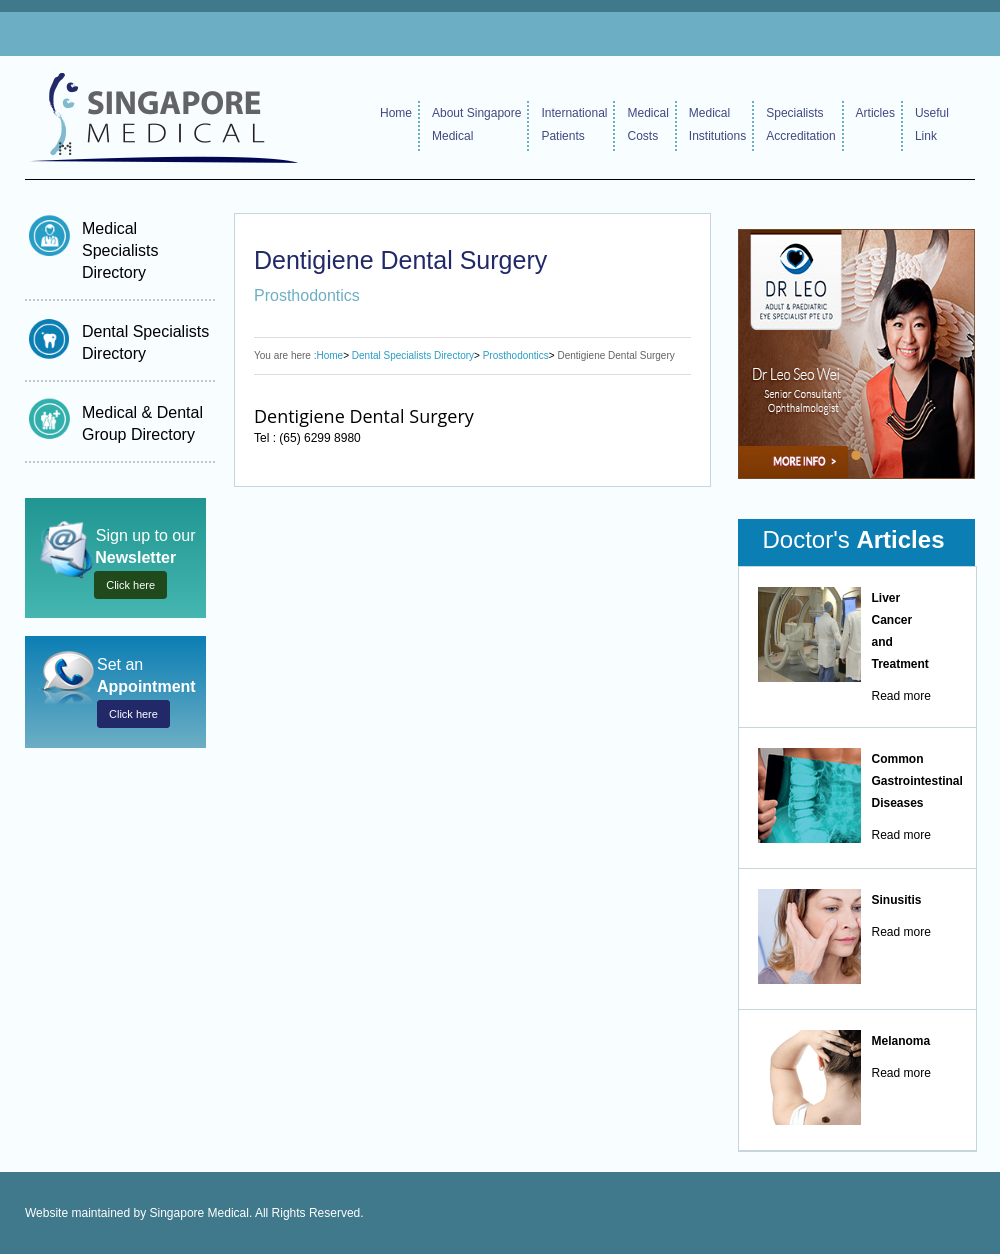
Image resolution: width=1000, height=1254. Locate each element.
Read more (901, 696)
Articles (875, 113)
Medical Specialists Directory (120, 250)
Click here (130, 585)
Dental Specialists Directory (413, 355)
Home (396, 113)
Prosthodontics (516, 355)
